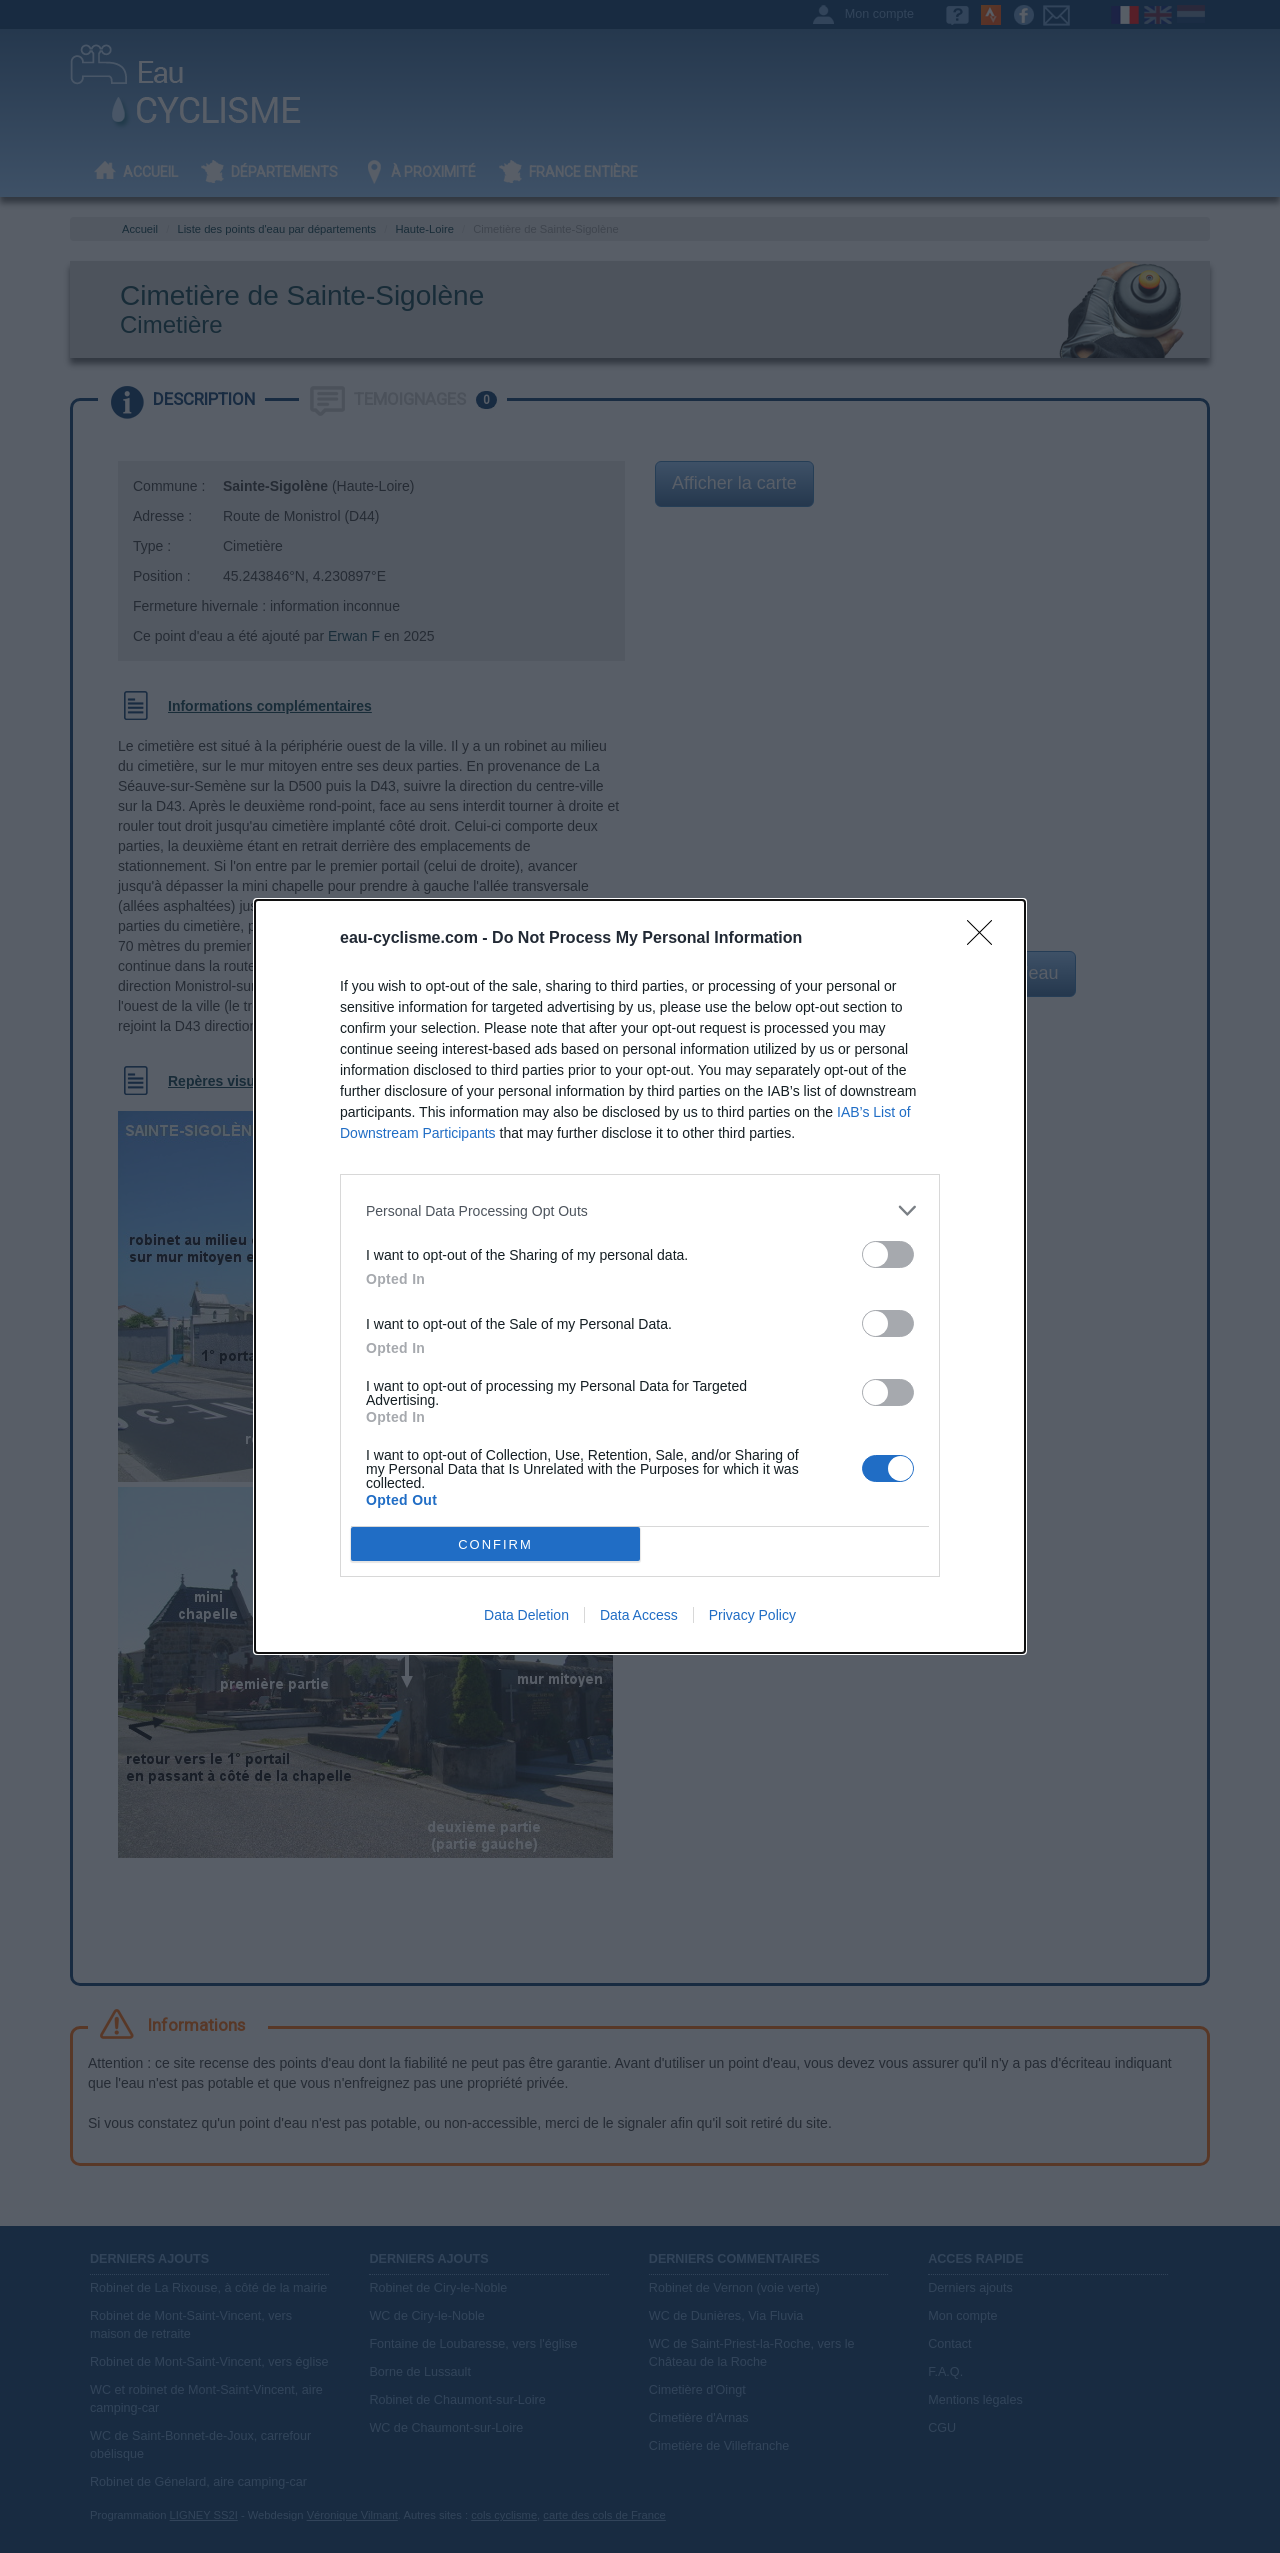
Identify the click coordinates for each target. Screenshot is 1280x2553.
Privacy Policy (752, 1615)
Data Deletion (526, 1615)
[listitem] (640, 1210)
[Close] (986, 939)
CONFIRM (495, 1544)
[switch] (888, 1254)
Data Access (639, 1615)
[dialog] (640, 1276)
